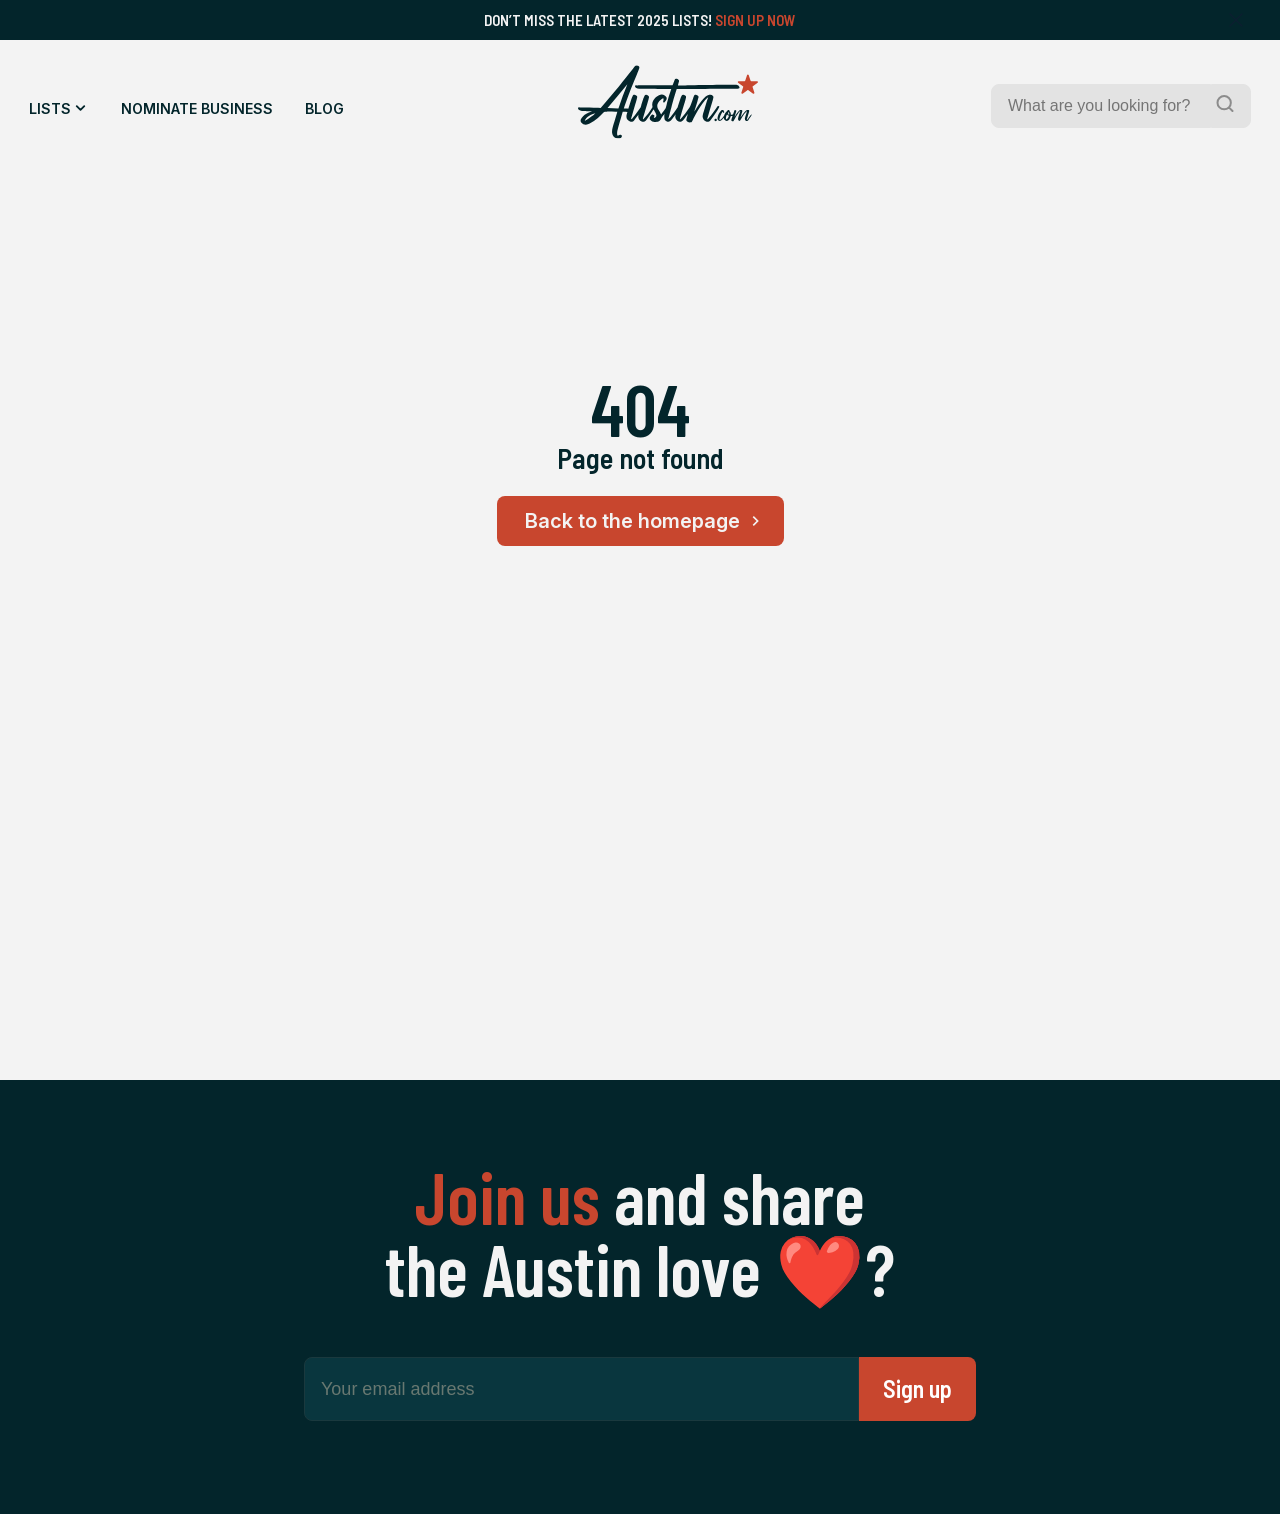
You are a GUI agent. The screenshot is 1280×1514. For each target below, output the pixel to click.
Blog (324, 108)
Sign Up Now (755, 20)
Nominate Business (197, 108)
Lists (50, 108)
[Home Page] (668, 102)
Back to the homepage (645, 521)
